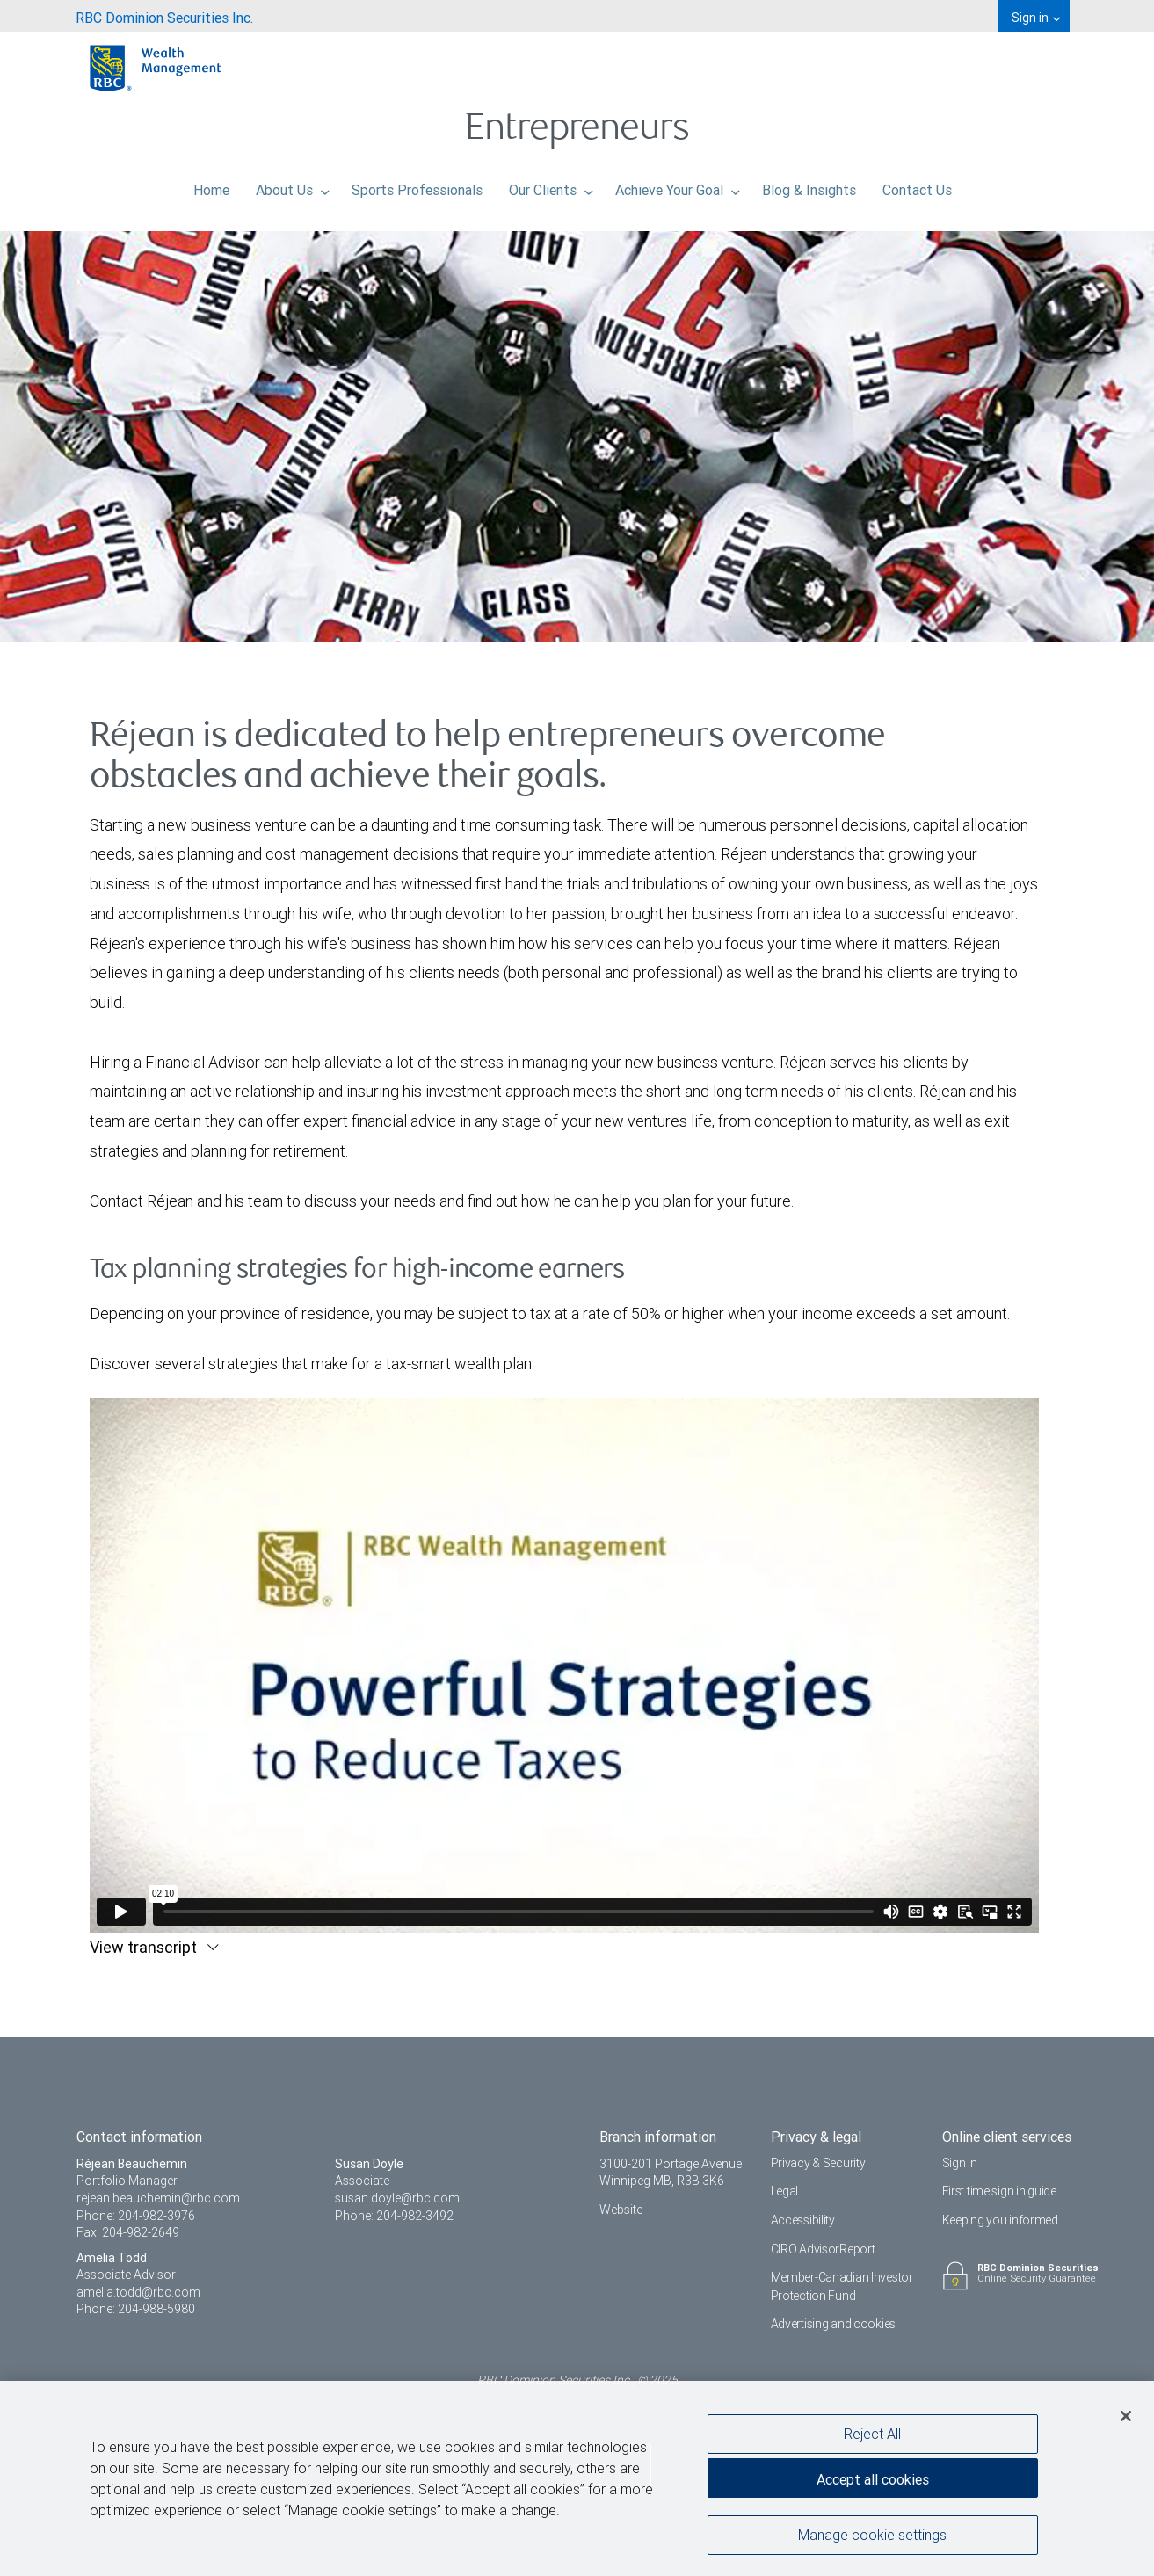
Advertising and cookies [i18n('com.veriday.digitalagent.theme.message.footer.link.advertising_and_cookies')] (833, 2324)
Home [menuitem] (211, 185)
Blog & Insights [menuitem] (809, 185)
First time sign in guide (999, 2191)
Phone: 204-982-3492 (394, 2216)
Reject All (872, 2433)
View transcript (145, 1947)
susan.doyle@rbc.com (397, 2198)
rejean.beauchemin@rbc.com (158, 2198)
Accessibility (803, 2220)
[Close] (1126, 2416)
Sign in (959, 2163)
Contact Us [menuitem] (917, 185)
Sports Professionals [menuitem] (417, 185)
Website (620, 2209)
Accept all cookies (873, 2479)
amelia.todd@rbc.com (138, 2292)
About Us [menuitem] (293, 185)
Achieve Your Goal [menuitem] (677, 185)
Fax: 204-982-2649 (127, 2232)
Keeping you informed (1000, 2220)
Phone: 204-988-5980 (135, 2309)
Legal (785, 2191)
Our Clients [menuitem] (551, 185)
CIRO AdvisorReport (823, 2249)
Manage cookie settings (872, 2534)
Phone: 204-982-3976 (135, 2216)
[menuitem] (164, 16)
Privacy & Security (818, 2163)
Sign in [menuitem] (1036, 17)
